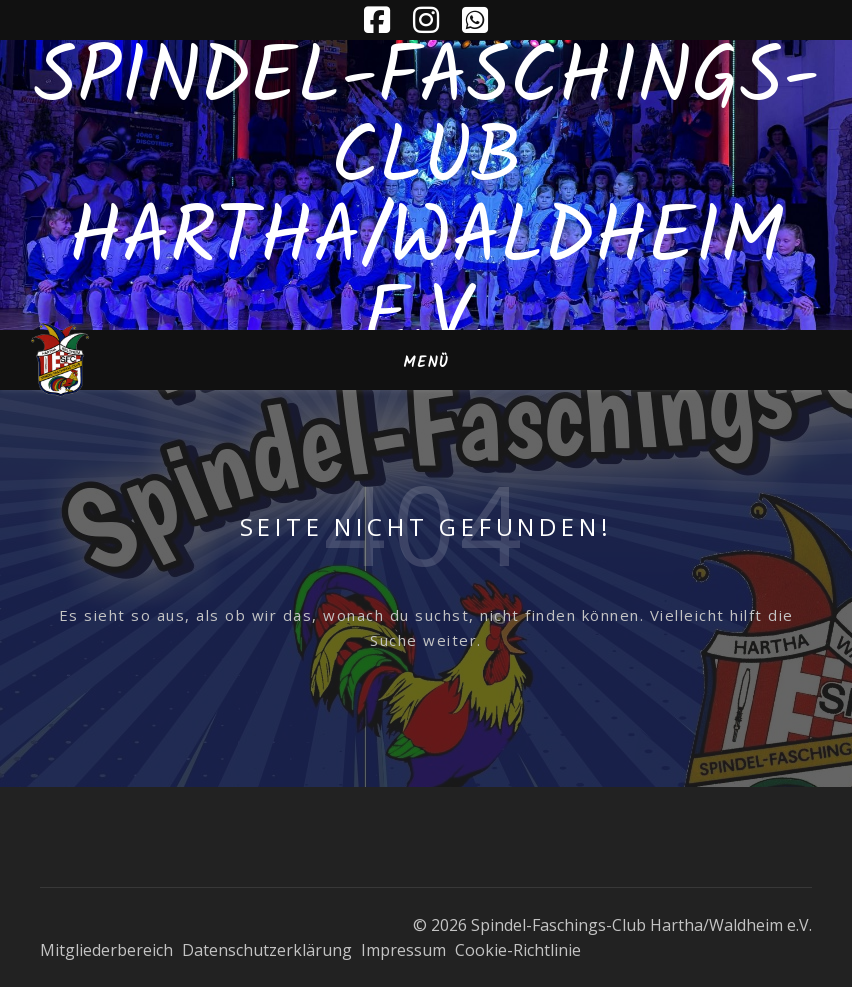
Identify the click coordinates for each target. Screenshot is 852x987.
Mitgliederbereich (106, 950)
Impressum (403, 950)
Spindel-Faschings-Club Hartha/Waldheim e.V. (426, 200)
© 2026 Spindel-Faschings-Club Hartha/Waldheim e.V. (612, 925)
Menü (426, 363)
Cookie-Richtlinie (518, 950)
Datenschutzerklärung (267, 950)
